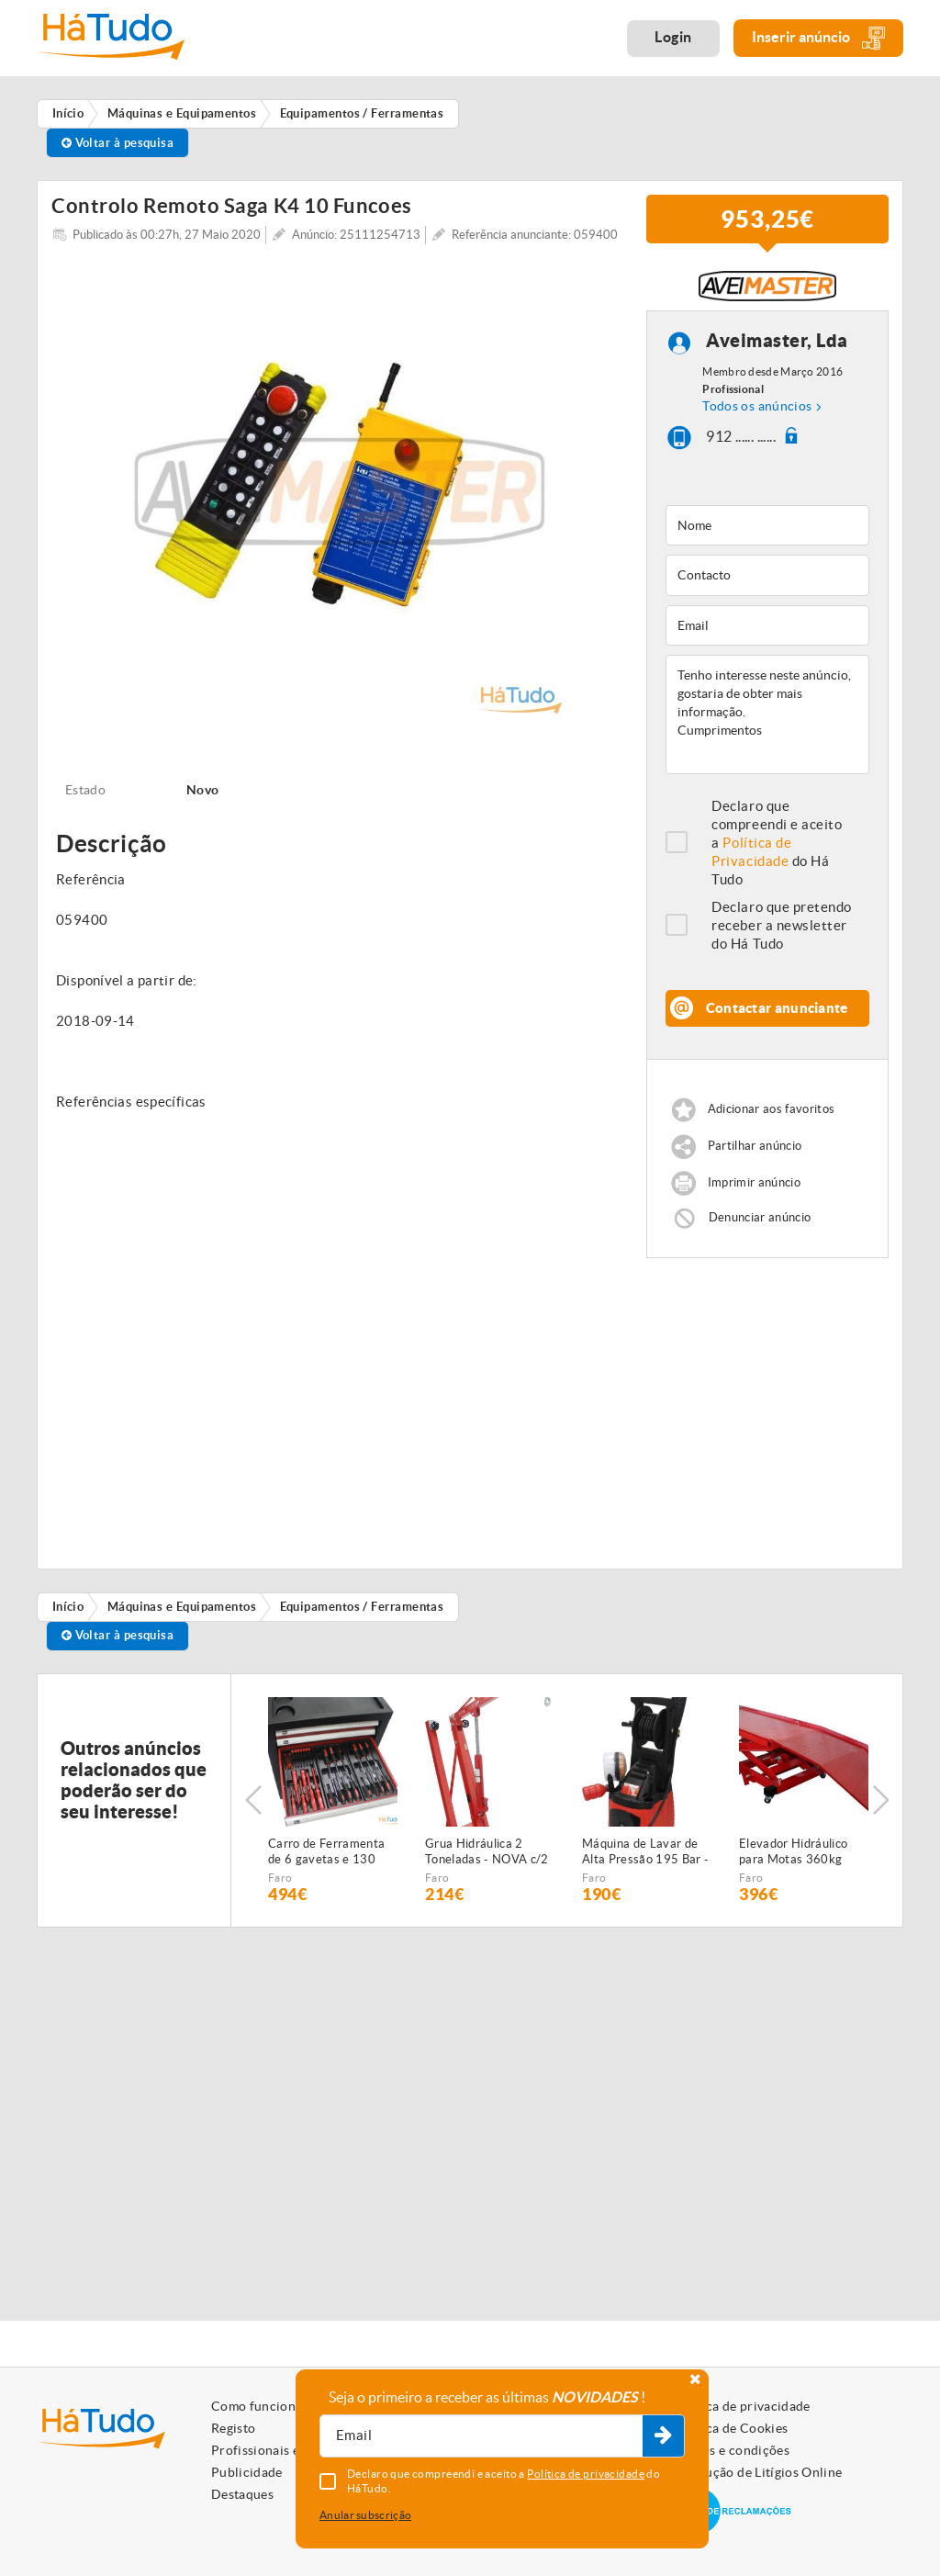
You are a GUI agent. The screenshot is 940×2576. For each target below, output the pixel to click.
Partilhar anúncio (755, 1152)
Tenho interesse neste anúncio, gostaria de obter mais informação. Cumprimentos (767, 721)
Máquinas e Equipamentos (181, 1613)
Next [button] (880, 1806)
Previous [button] (253, 1806)
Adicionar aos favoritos (771, 1115)
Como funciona (257, 2406)
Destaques (242, 2494)
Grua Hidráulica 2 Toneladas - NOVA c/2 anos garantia (487, 1858)
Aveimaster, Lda (777, 346)
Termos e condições (731, 2450)
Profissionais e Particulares (293, 2450)
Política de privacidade (742, 2406)
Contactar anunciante (777, 1014)
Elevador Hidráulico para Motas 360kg (793, 1858)
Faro (280, 1884)
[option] (339, 497)
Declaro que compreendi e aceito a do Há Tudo (776, 849)
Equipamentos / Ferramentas (362, 1613)
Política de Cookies (731, 2428)
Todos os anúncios (756, 412)
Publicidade (247, 2472)
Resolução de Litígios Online (758, 2472)
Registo (233, 2428)
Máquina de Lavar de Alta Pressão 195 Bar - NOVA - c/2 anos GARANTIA (645, 1858)
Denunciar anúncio (760, 1224)
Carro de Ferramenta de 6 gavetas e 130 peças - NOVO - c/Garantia (326, 1858)
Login (673, 36)
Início (68, 1613)
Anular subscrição (365, 2515)
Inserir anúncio (818, 38)
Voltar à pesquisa (118, 143)
